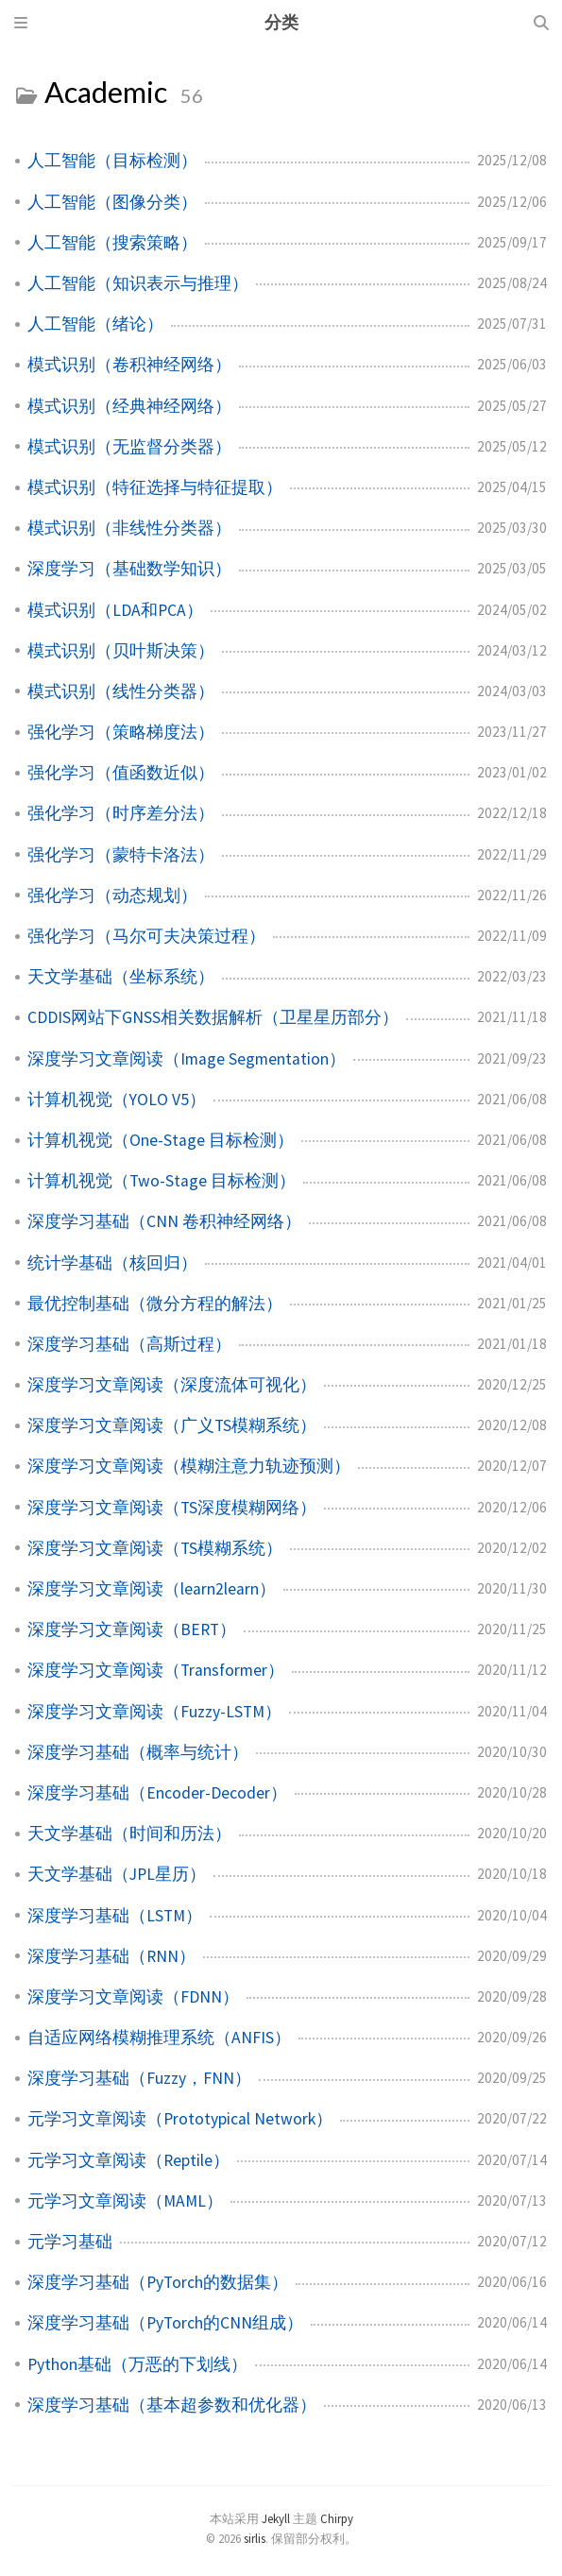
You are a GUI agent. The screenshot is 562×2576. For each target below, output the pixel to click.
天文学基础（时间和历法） (129, 1833)
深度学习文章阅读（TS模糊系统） (154, 1548)
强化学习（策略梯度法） (120, 732)
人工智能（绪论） (95, 324)
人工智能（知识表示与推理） (137, 283)
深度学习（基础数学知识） (129, 568)
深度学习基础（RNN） (111, 1956)
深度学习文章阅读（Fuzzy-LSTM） (154, 1711)
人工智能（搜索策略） (112, 242)
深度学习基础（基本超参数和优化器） (171, 2405)
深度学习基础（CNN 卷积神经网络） (164, 1221)
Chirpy (336, 2518)
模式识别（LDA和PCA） (115, 610)
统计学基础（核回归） (112, 1263)
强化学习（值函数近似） (120, 772)
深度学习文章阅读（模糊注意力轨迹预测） (188, 1466)
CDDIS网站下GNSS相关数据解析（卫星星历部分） (213, 1017)
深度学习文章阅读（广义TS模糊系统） (171, 1425)
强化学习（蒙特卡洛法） (120, 854)
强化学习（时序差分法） (120, 813)
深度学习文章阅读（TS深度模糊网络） (171, 1507)
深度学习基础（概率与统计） (137, 1752)
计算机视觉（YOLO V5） (116, 1099)
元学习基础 (69, 2241)
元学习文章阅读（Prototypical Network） (179, 2118)
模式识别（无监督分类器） (129, 446)
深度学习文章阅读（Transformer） (155, 1670)
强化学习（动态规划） (112, 895)
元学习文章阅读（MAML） (125, 2201)
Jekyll (276, 2518)
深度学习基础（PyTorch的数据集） (157, 2282)
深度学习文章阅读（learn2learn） (151, 1588)
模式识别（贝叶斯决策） (120, 650)
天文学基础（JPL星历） (116, 1874)
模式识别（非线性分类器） (129, 528)
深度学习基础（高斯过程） (129, 1344)
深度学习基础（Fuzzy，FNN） (139, 2078)
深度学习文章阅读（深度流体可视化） (171, 1384)
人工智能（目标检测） (112, 160)
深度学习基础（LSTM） (114, 1915)
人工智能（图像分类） (112, 202)
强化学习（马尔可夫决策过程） (146, 936)
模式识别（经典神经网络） (129, 406)
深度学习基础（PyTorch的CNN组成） (165, 2322)
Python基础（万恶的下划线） (137, 2364)
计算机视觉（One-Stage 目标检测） (160, 1140)
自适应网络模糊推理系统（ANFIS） (159, 2037)
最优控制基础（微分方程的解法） (154, 1303)
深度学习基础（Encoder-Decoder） (157, 1793)
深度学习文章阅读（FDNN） (133, 1997)
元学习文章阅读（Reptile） (128, 2160)
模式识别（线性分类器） (120, 691)
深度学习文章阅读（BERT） (131, 1629)
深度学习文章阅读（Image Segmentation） (186, 1059)
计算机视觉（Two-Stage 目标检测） (161, 1180)
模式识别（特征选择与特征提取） (154, 487)
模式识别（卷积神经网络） (129, 364)
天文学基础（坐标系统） (120, 976)
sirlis (254, 2538)
